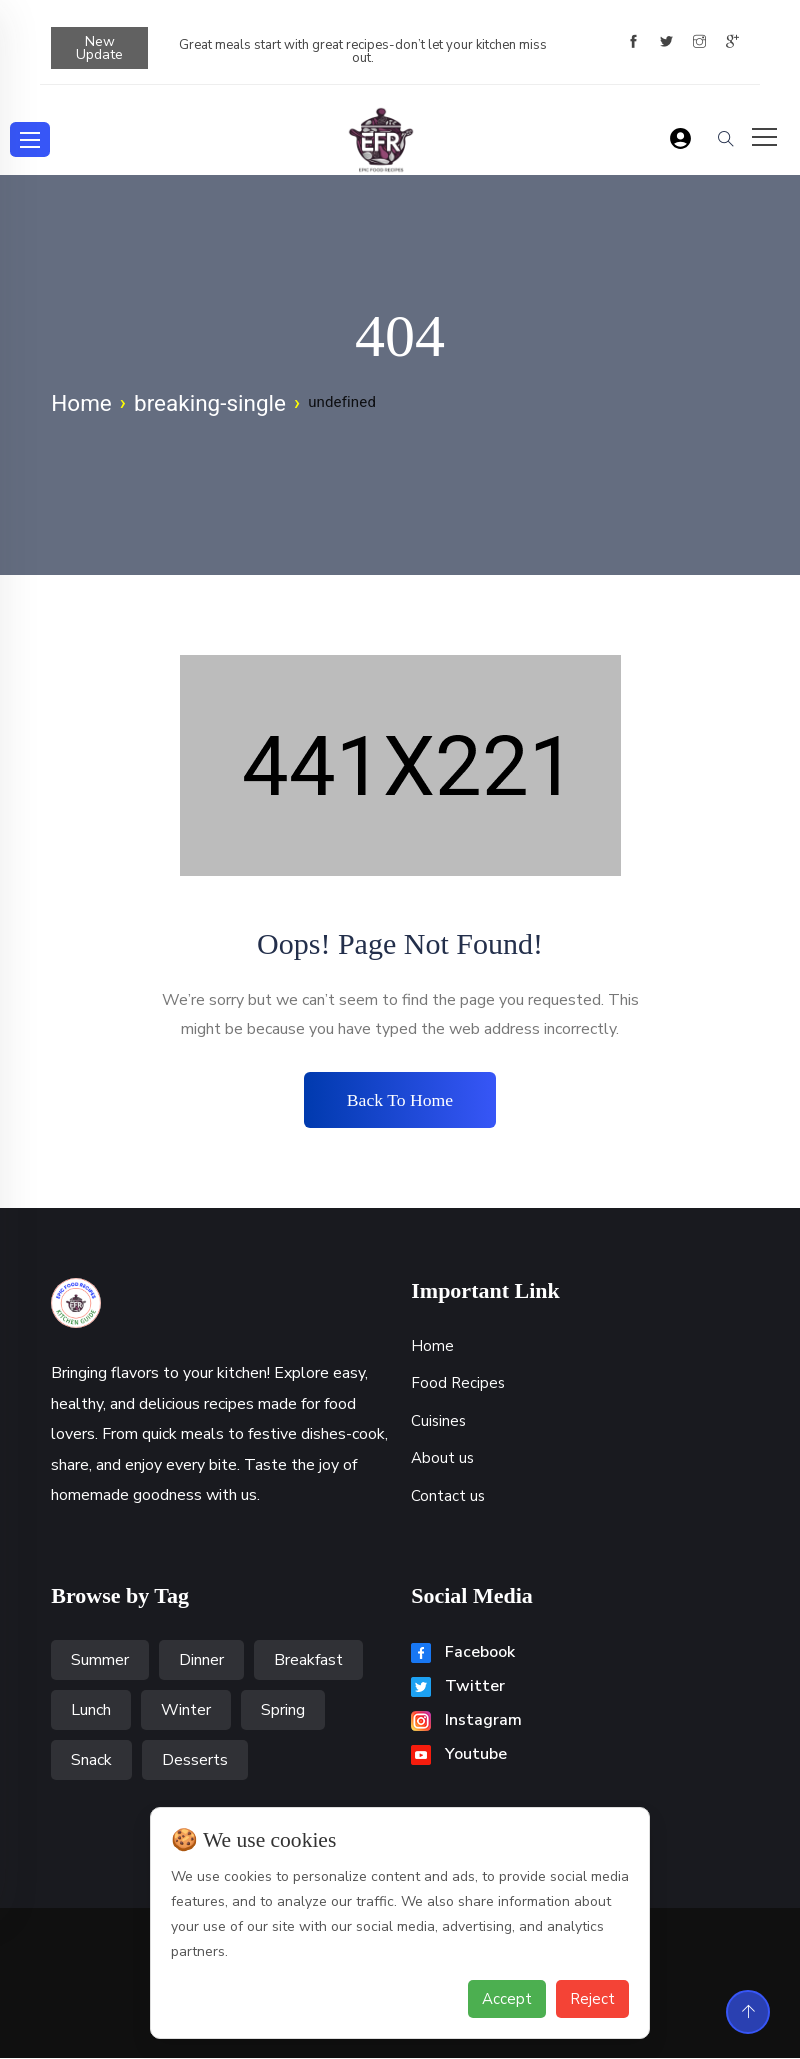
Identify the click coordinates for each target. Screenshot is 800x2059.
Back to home (400, 1100)
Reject (592, 1999)
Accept (507, 1999)
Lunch (91, 1711)
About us (442, 1459)
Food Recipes (458, 1384)
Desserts (195, 1761)
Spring (283, 1711)
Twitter (458, 1687)
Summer (100, 1661)
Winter (186, 1711)
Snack (91, 1761)
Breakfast (308, 1661)
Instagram (466, 1721)
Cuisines (438, 1422)
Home (81, 403)
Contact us (448, 1497)
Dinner (201, 1661)
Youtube (459, 1755)
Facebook (463, 1653)
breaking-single (210, 403)
